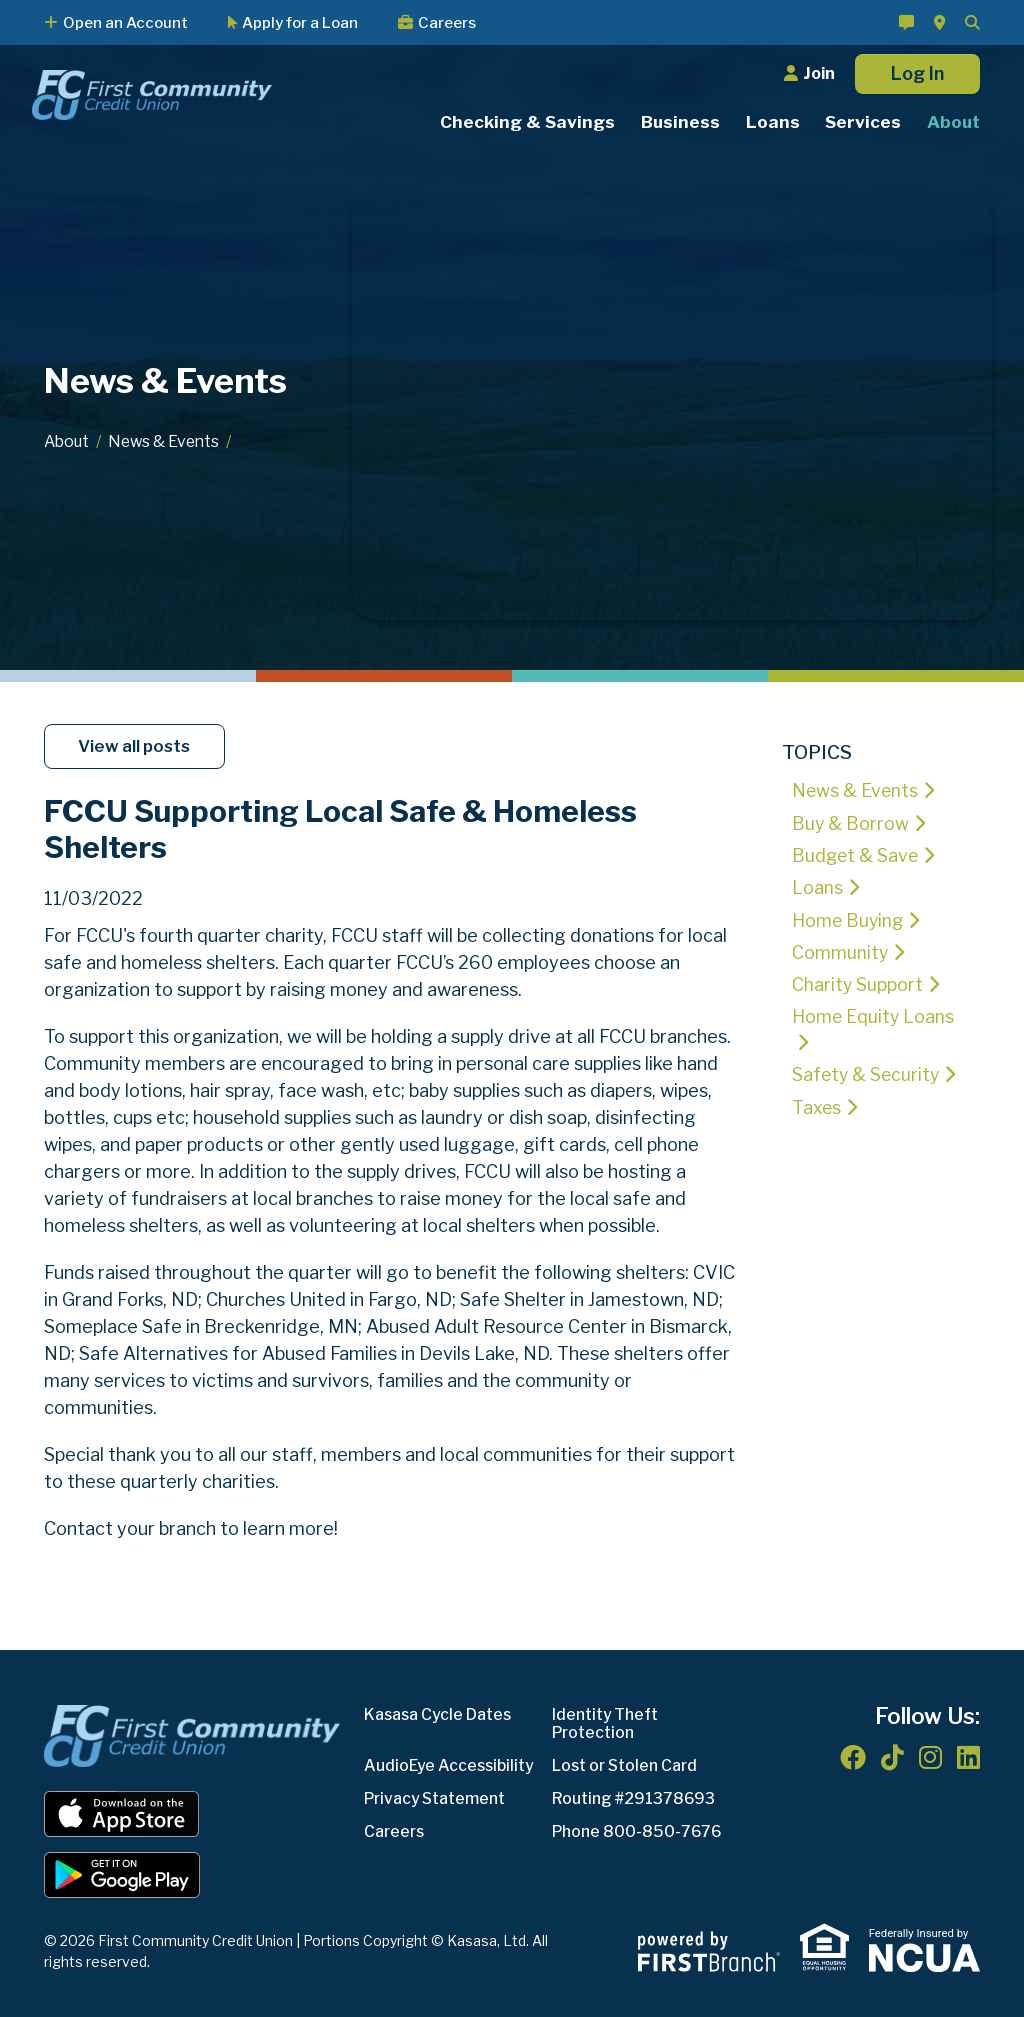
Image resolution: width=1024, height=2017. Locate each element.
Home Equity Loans (874, 1014)
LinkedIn (968, 1757)
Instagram (930, 1757)
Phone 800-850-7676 (638, 1831)
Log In (917, 73)
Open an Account (125, 23)
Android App (122, 1875)
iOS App (122, 1814)
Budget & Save (857, 854)
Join (819, 73)
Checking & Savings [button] (527, 122)
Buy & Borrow (851, 822)
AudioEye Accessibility (451, 1765)
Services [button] (863, 122)
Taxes (816, 1105)
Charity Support (858, 982)
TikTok (892, 1757)
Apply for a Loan (300, 23)
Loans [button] (773, 122)
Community (840, 950)
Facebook (853, 1757)
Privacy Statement (438, 1798)
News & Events (169, 441)
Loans (817, 886)
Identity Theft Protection (607, 1723)
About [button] (953, 122)
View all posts (137, 746)
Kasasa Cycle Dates (440, 1714)
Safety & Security (868, 1073)
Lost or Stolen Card (627, 1765)
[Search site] (972, 22)
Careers (447, 23)
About (68, 441)
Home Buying (849, 918)
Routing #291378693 (635, 1798)
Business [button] (680, 122)
